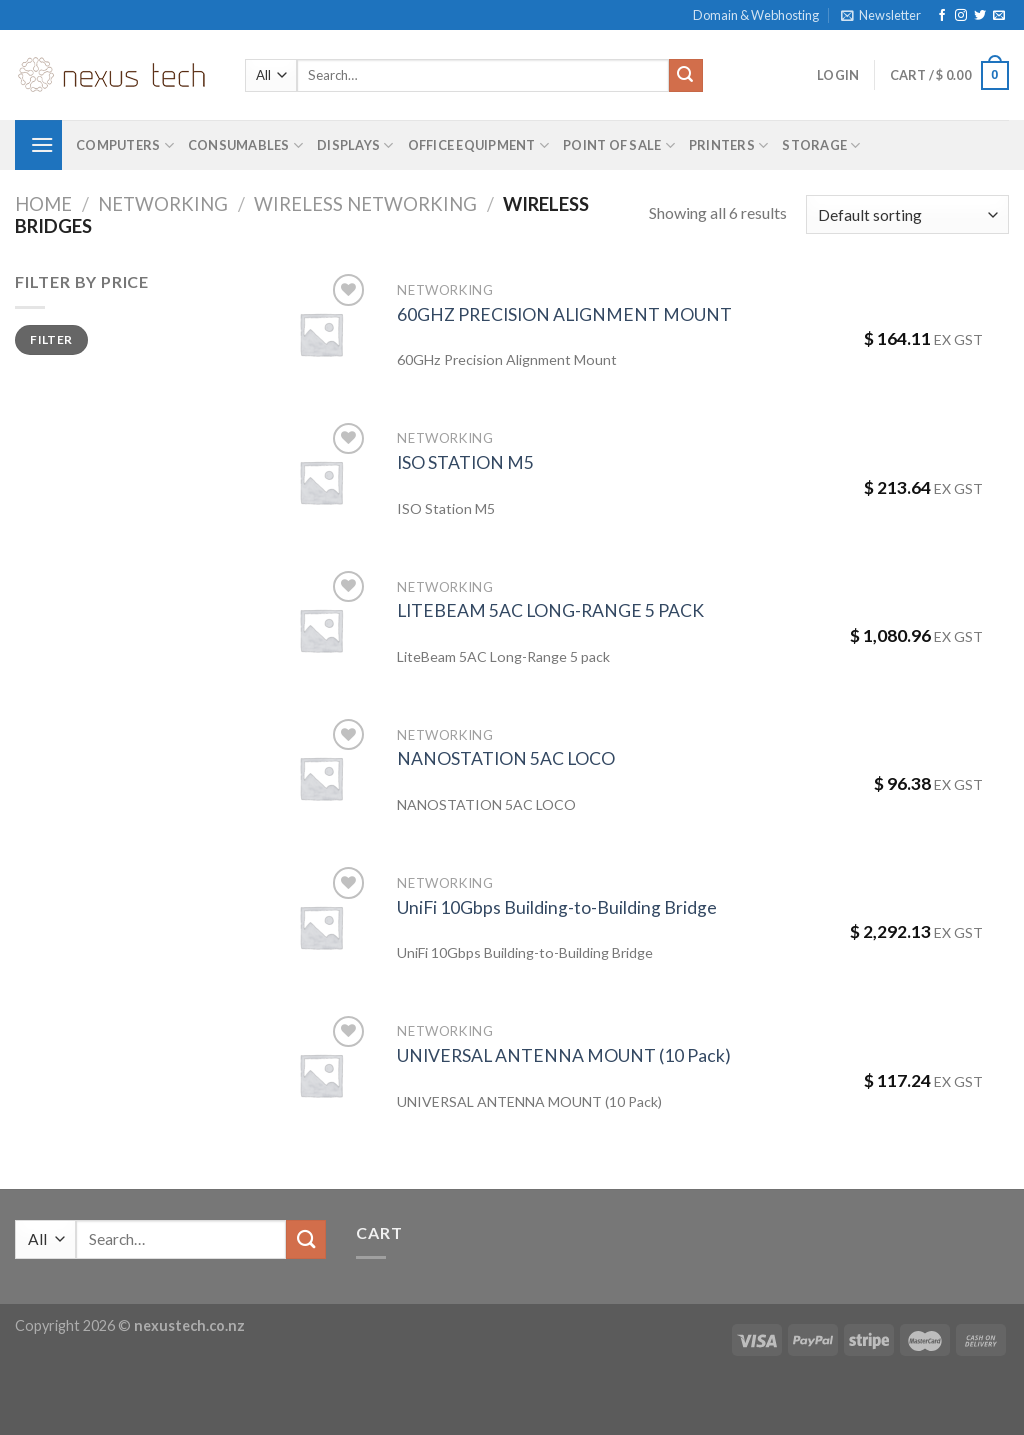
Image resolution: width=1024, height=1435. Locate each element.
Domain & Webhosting (756, 15)
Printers (729, 145)
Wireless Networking (365, 204)
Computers (125, 145)
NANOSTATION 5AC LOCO (506, 758)
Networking (163, 204)
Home (43, 204)
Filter (51, 339)
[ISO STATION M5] (321, 482)
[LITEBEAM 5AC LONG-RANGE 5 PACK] (321, 630)
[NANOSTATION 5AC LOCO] (321, 778)
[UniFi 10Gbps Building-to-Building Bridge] (321, 927)
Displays (355, 145)
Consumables (245, 145)
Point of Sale (619, 145)
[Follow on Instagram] (961, 16)
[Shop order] (907, 214)
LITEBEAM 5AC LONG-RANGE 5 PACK (550, 610)
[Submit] (686, 76)
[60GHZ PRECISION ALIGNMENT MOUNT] (321, 334)
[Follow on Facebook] (942, 16)
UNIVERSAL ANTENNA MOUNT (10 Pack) (564, 1055)
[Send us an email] (999, 16)
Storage (821, 145)
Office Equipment (479, 145)
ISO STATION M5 (465, 462)
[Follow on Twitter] (980, 16)
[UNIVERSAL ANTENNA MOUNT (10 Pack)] (321, 1075)
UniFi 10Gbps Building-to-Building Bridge (557, 907)
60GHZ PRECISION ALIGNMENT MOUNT (564, 314)
